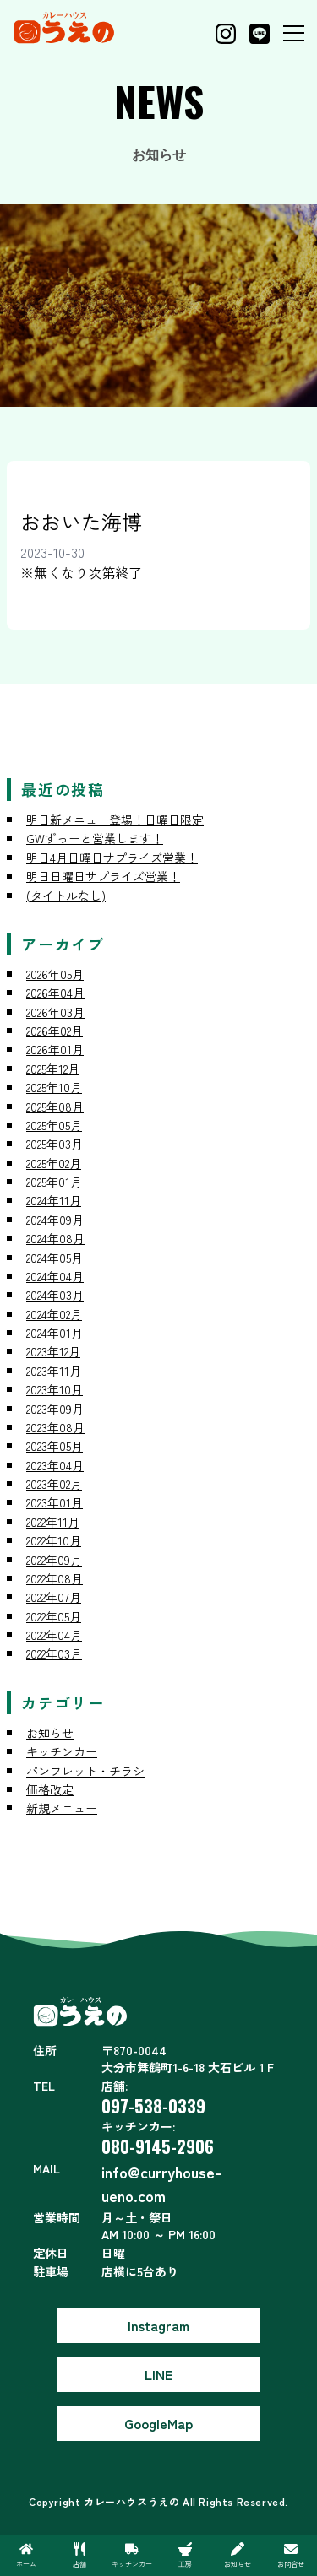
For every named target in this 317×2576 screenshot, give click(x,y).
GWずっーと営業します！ (94, 838)
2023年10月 (54, 1389)
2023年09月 (55, 1408)
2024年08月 (55, 1238)
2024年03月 (55, 1294)
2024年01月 (54, 1332)
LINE (158, 2374)
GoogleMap (158, 2423)
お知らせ (50, 1732)
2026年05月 (55, 974)
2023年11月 (53, 1370)
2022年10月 (53, 1540)
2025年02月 (53, 1163)
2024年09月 (55, 1219)
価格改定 (50, 1789)
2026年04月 (55, 992)
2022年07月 (53, 1596)
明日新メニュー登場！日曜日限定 (115, 819)
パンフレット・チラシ (85, 1770)
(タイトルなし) (66, 895)
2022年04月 (54, 1634)
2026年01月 (55, 1049)
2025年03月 (54, 1143)
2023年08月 (55, 1427)
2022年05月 (53, 1616)
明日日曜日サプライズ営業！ (103, 876)
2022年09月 (54, 1559)
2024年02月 (54, 1314)
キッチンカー (61, 1751)
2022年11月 (52, 1521)
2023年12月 (53, 1351)
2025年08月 (55, 1106)
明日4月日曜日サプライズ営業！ (112, 857)
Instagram (158, 2325)
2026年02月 (54, 1030)
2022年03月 (54, 1653)
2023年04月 (55, 1465)
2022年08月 (54, 1578)
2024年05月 (54, 1257)
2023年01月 (54, 1502)
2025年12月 (52, 1068)
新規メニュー (61, 1807)
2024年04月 (55, 1276)
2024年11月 (53, 1200)
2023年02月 (54, 1483)
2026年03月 (55, 1012)
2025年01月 (54, 1181)
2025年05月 (54, 1125)
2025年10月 (54, 1087)
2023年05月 (54, 1445)
